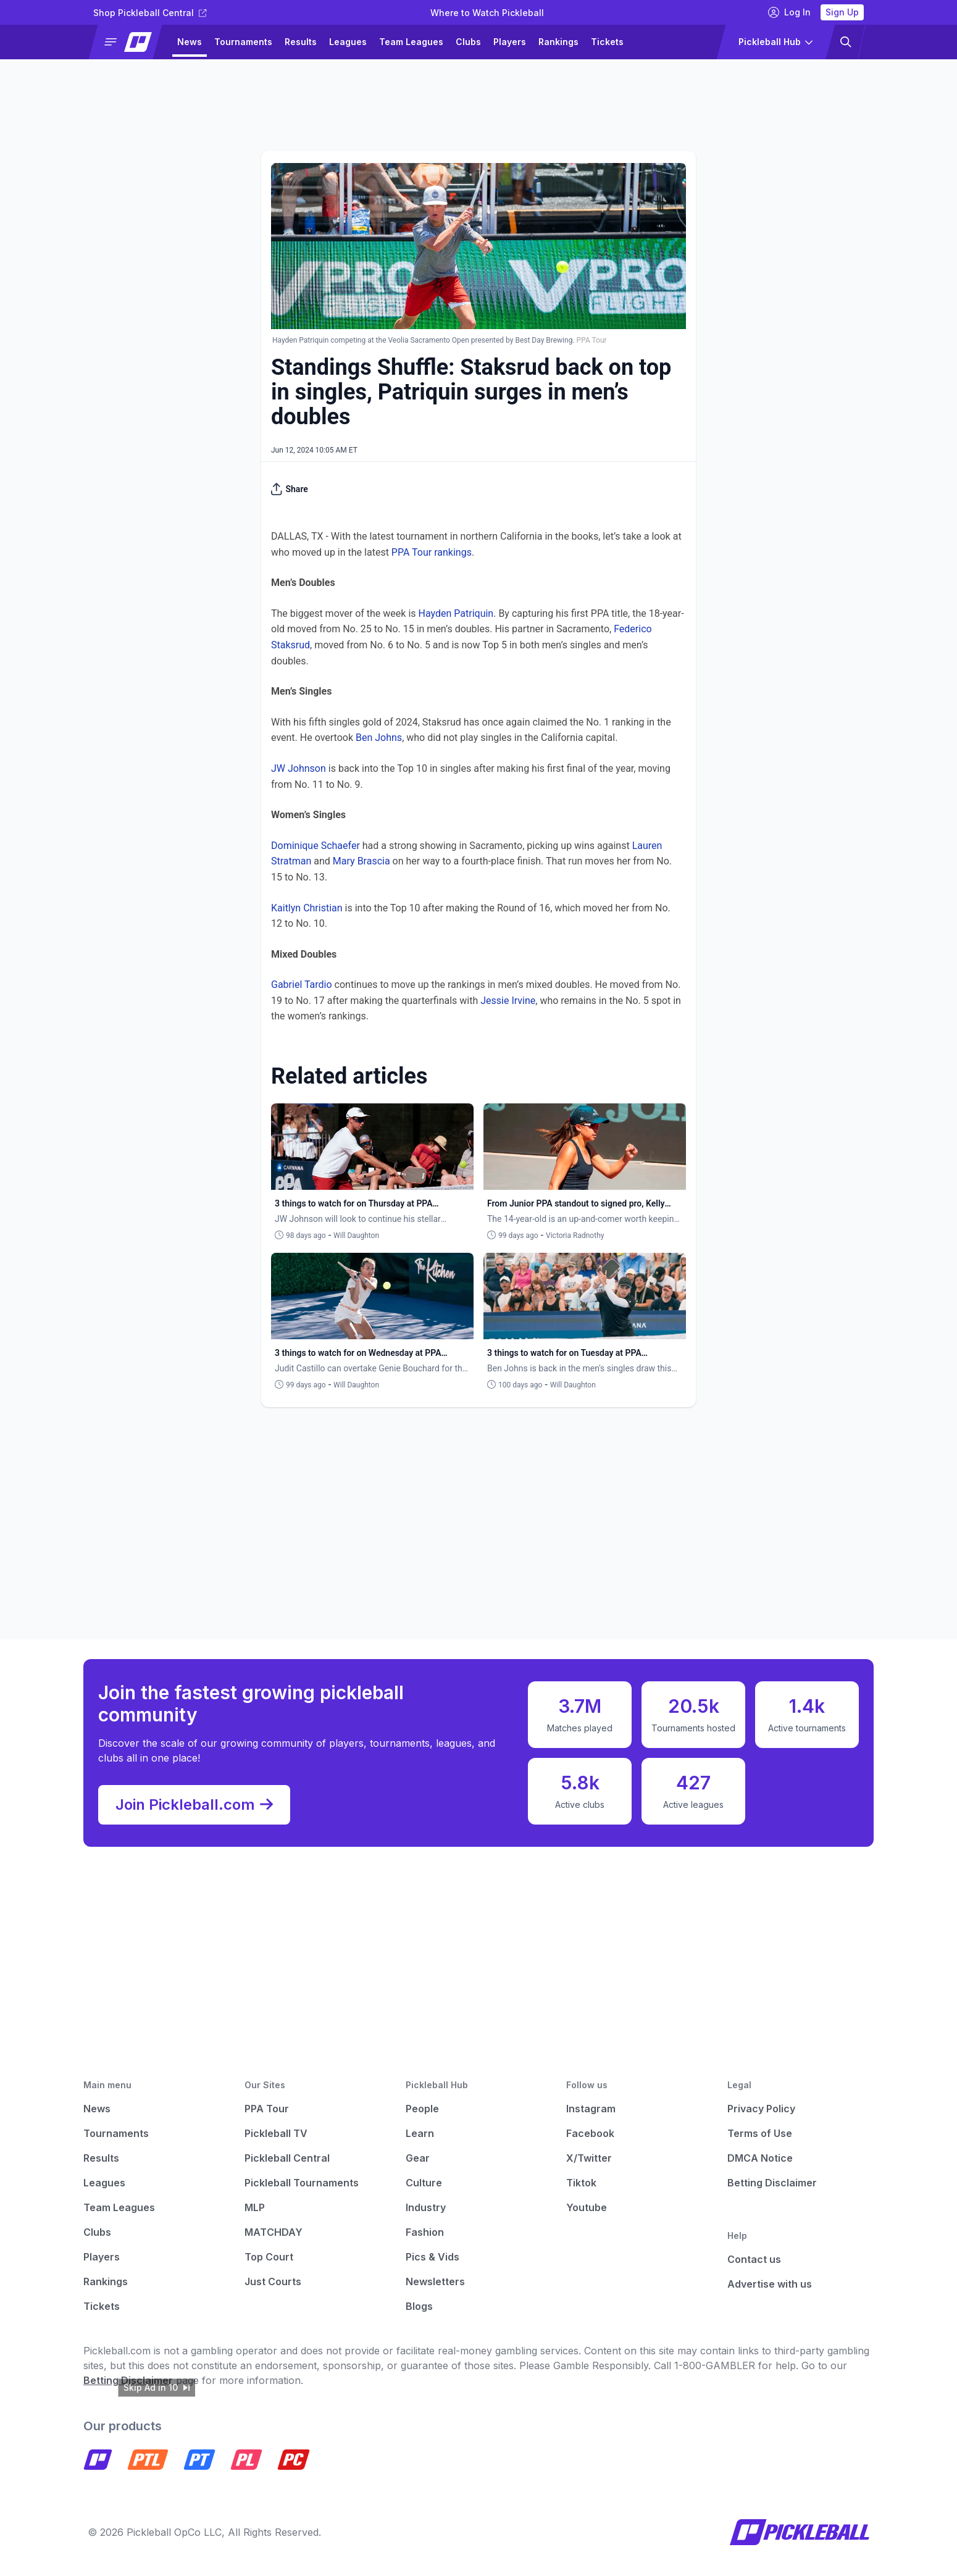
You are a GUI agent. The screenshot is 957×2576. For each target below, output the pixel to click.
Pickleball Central (287, 2158)
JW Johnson (298, 768)
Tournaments (243, 41)
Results (301, 41)
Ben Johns (379, 737)
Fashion (425, 2232)
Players (509, 41)
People (422, 2108)
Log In (789, 12)
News (189, 41)
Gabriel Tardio (301, 984)
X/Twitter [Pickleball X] (589, 2158)
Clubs (468, 41)
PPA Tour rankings (431, 552)
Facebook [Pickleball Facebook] (590, 2133)
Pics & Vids (432, 2257)
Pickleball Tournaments (301, 2183)
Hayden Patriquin (456, 613)
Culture (424, 2183)
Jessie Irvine (507, 1000)
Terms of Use (759, 2133)
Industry (426, 2207)
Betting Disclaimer (772, 2183)
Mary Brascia (361, 861)
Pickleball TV (275, 2133)
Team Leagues (411, 41)
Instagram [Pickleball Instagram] (591, 2108)
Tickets (607, 41)
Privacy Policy (761, 2108)
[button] (130, 42)
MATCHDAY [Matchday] (273, 2232)
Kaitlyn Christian (307, 908)
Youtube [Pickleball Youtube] (586, 2207)
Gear (418, 2158)
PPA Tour (266, 2108)
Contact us (754, 2259)
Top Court (268, 2257)
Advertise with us (769, 2284)
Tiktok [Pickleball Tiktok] (581, 2183)
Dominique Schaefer (315, 845)
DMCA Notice (760, 2158)
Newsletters (435, 2281)
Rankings (558, 41)
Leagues (348, 41)
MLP (254, 2207)
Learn (420, 2133)
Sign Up (842, 12)
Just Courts (272, 2281)
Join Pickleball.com (194, 1805)
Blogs (419, 2306)
